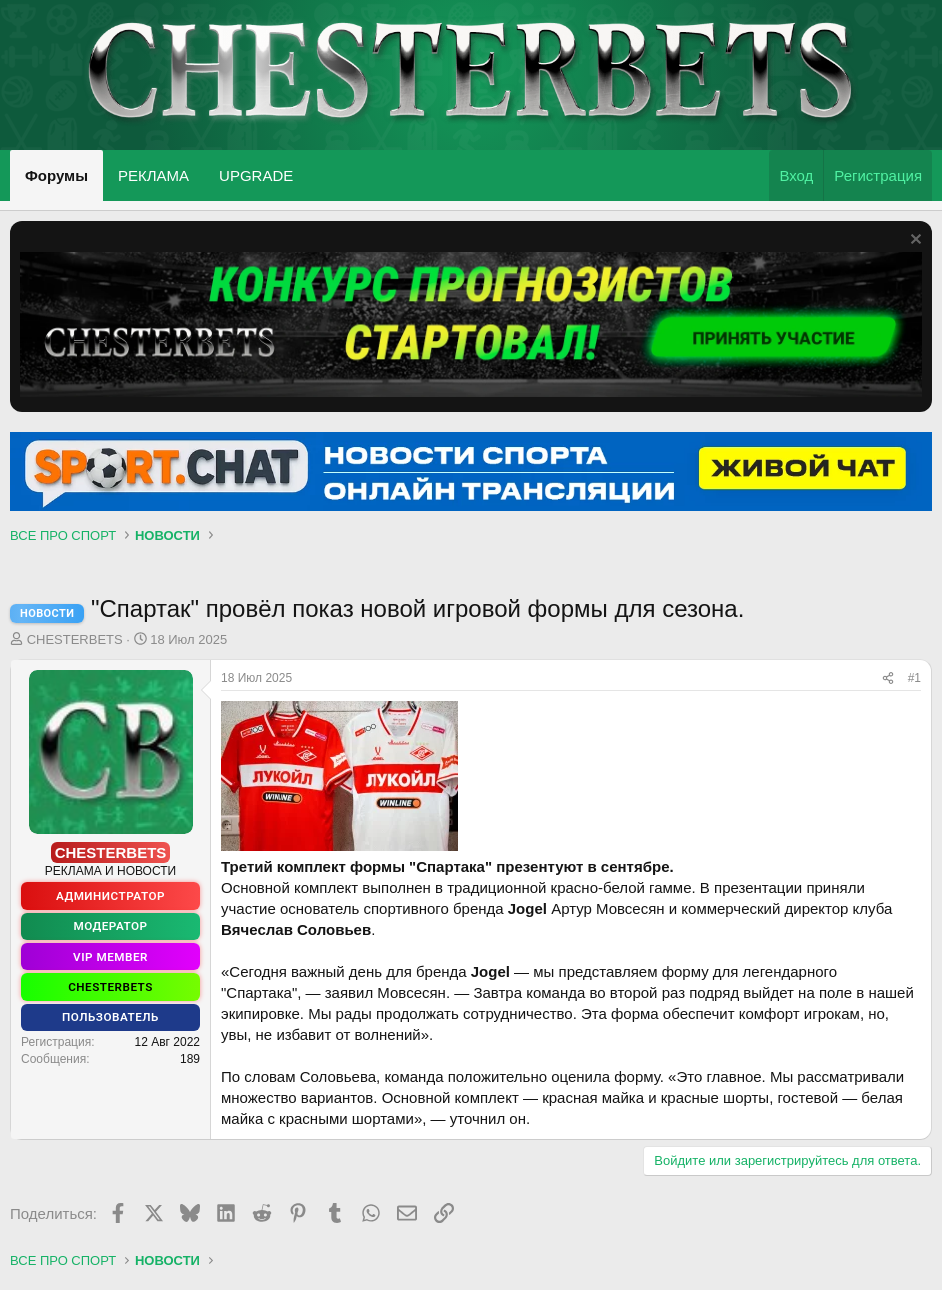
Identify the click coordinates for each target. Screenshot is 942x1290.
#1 (914, 678)
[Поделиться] (888, 678)
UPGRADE (256, 175)
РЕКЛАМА (153, 175)
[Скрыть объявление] (913, 241)
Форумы (56, 175)
